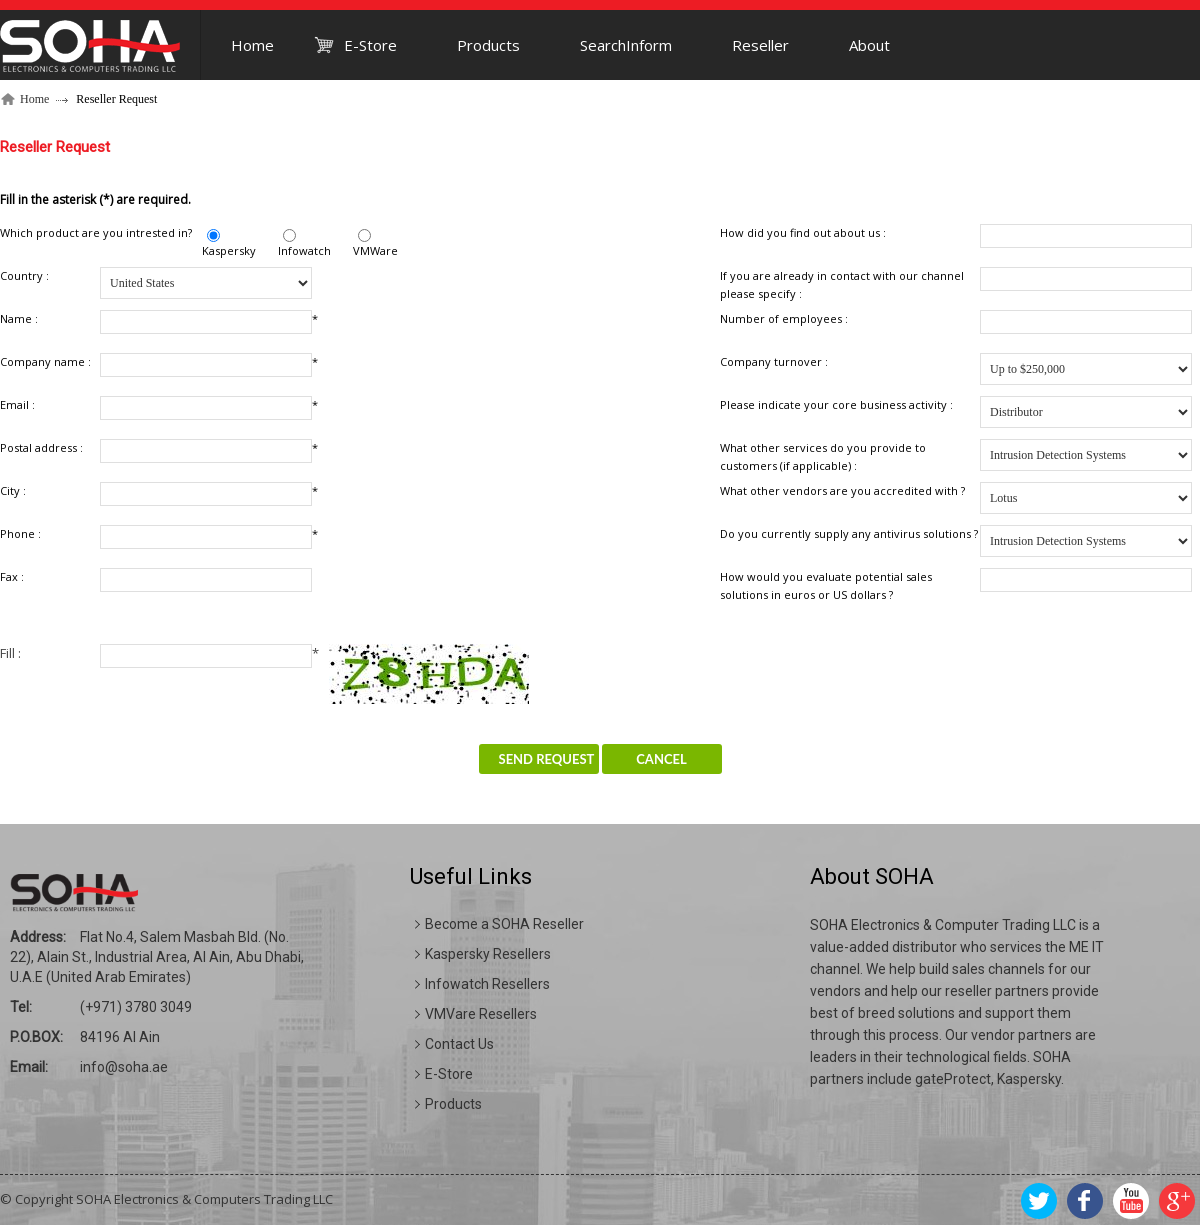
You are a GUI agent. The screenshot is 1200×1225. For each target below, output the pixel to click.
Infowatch (304, 250)
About (869, 45)
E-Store (370, 45)
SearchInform (626, 45)
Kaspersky (229, 250)
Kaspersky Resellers (488, 954)
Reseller (760, 45)
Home (252, 45)
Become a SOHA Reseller (504, 924)
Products (488, 45)
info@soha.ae (124, 1067)
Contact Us (459, 1044)
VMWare (375, 250)
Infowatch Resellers (487, 984)
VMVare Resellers (481, 1014)
